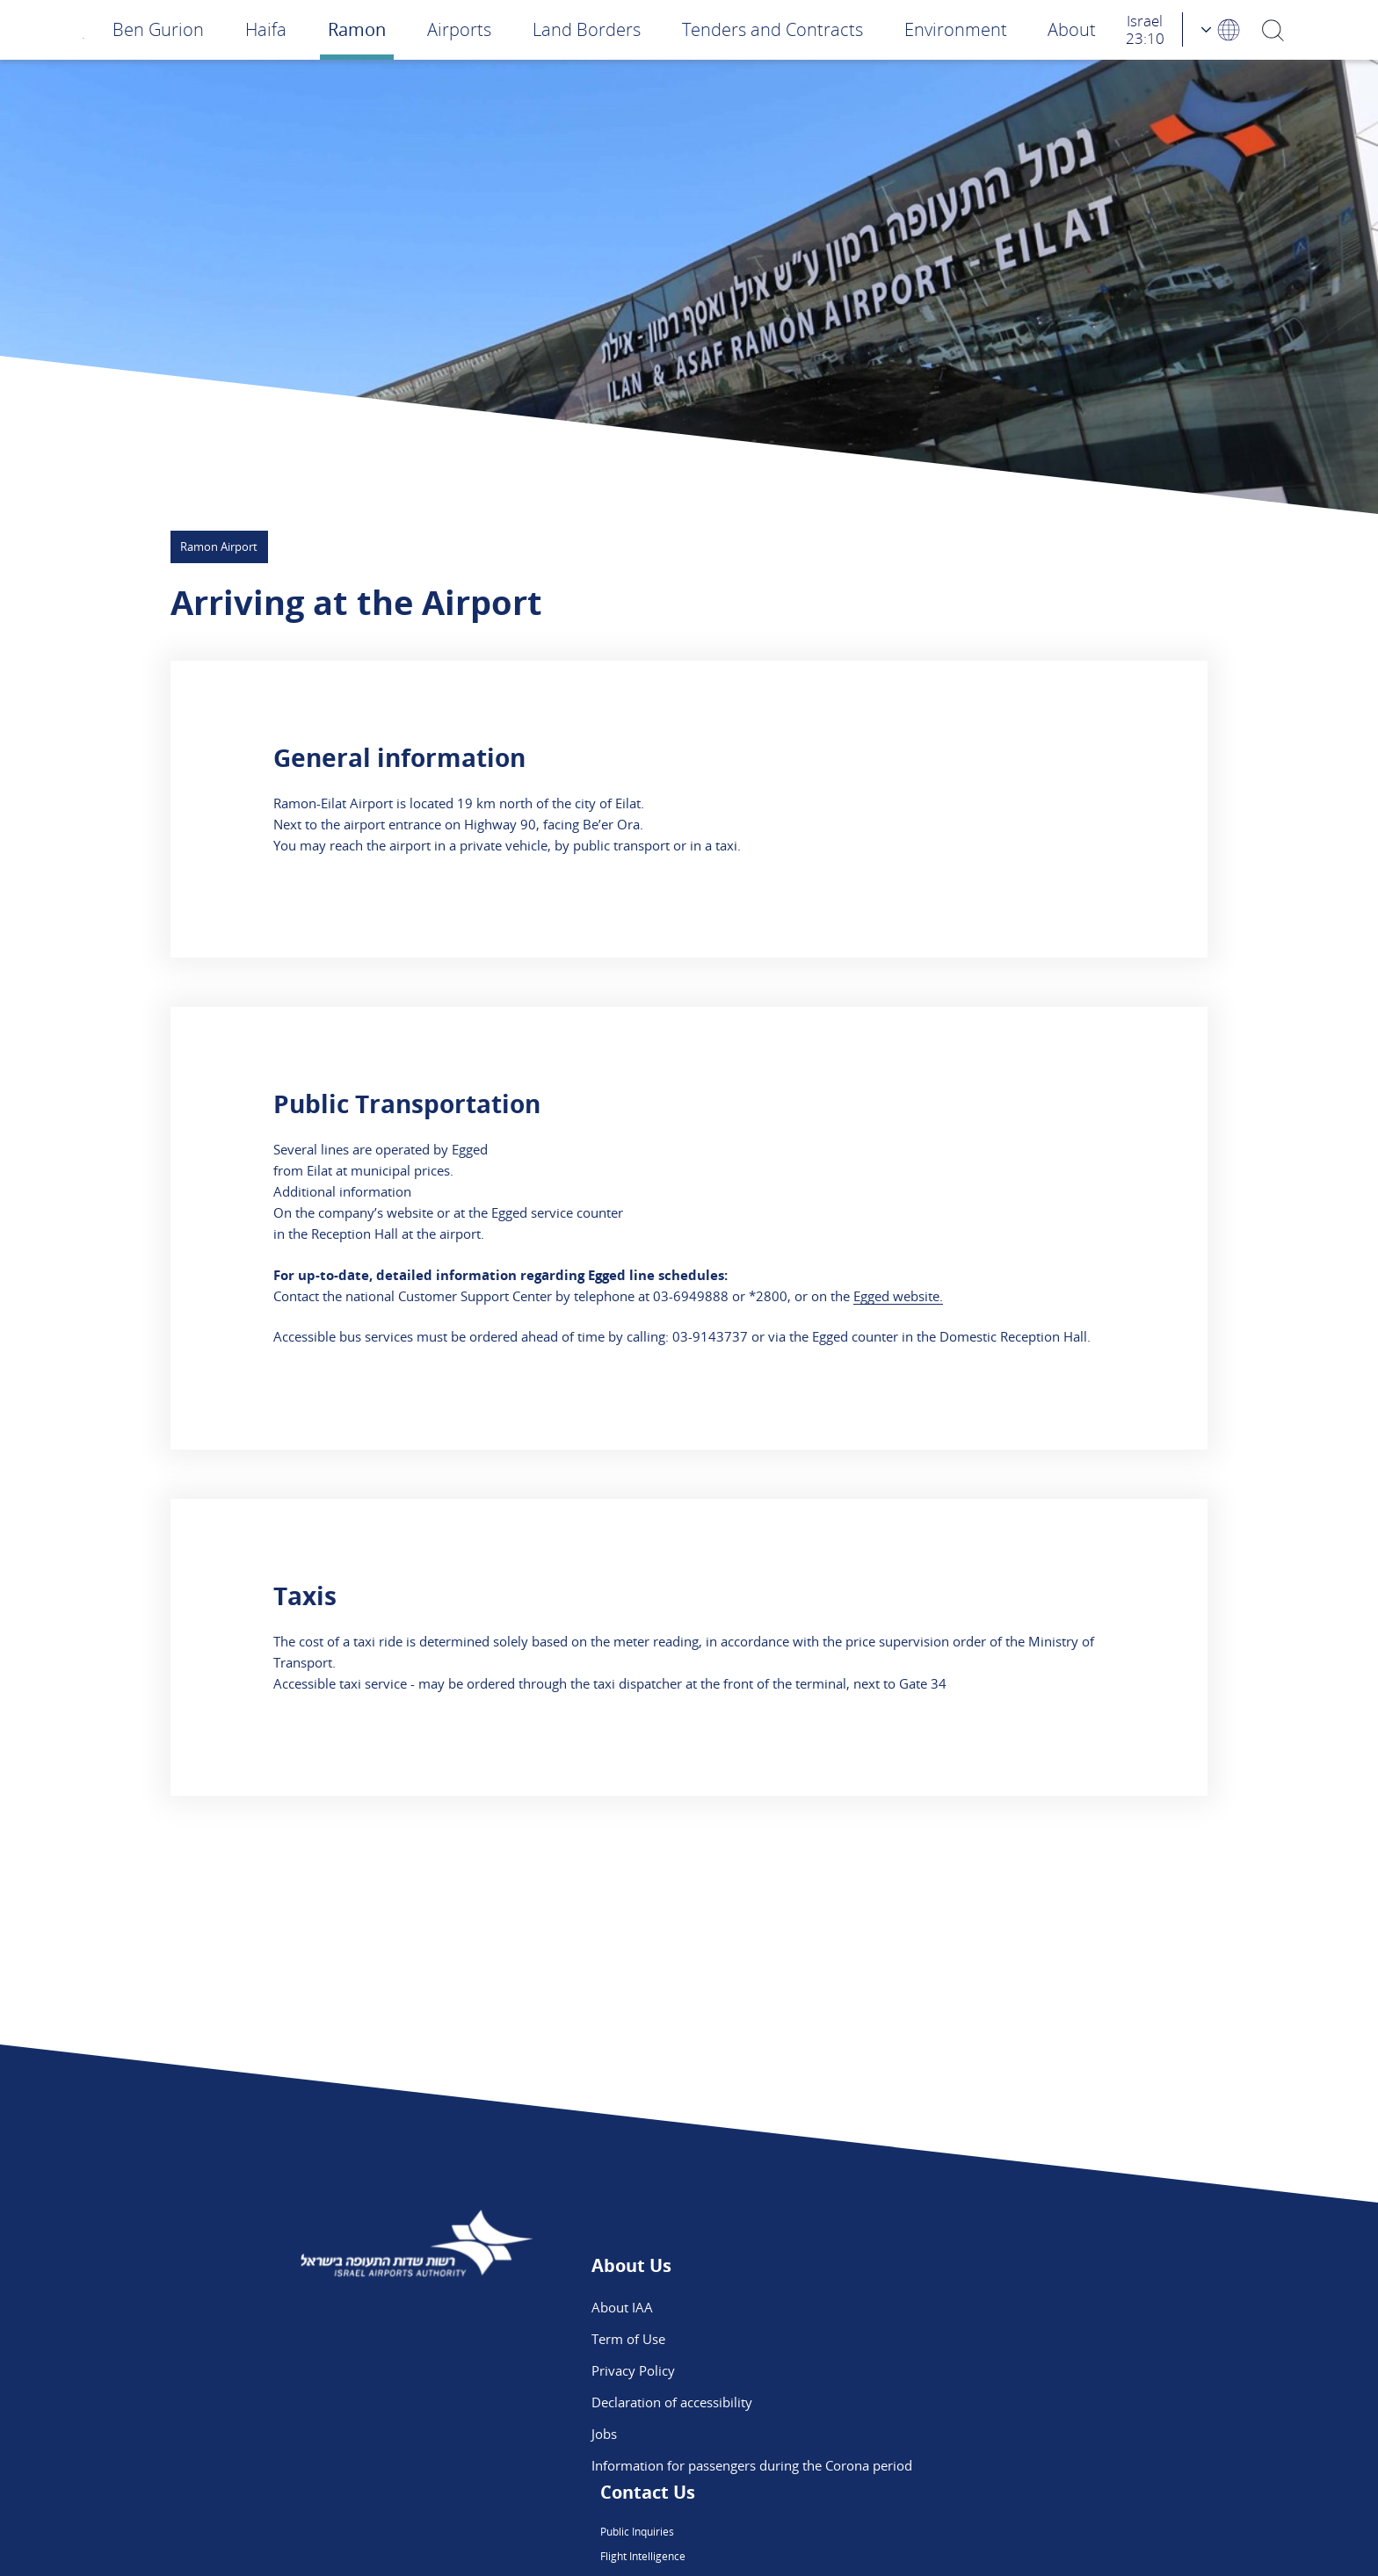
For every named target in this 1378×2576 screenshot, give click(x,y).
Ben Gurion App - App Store (928, 2402)
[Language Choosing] (1221, 29)
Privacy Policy (633, 2370)
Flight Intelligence (896, 2339)
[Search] (1273, 29)
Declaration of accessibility (671, 2402)
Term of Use (628, 2339)
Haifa (265, 29)
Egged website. (898, 1296)
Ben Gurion (158, 29)
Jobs (604, 2433)
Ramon (357, 29)
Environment (955, 29)
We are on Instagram (906, 2370)
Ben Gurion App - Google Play (934, 2433)
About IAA (622, 2307)
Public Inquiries (890, 2307)
